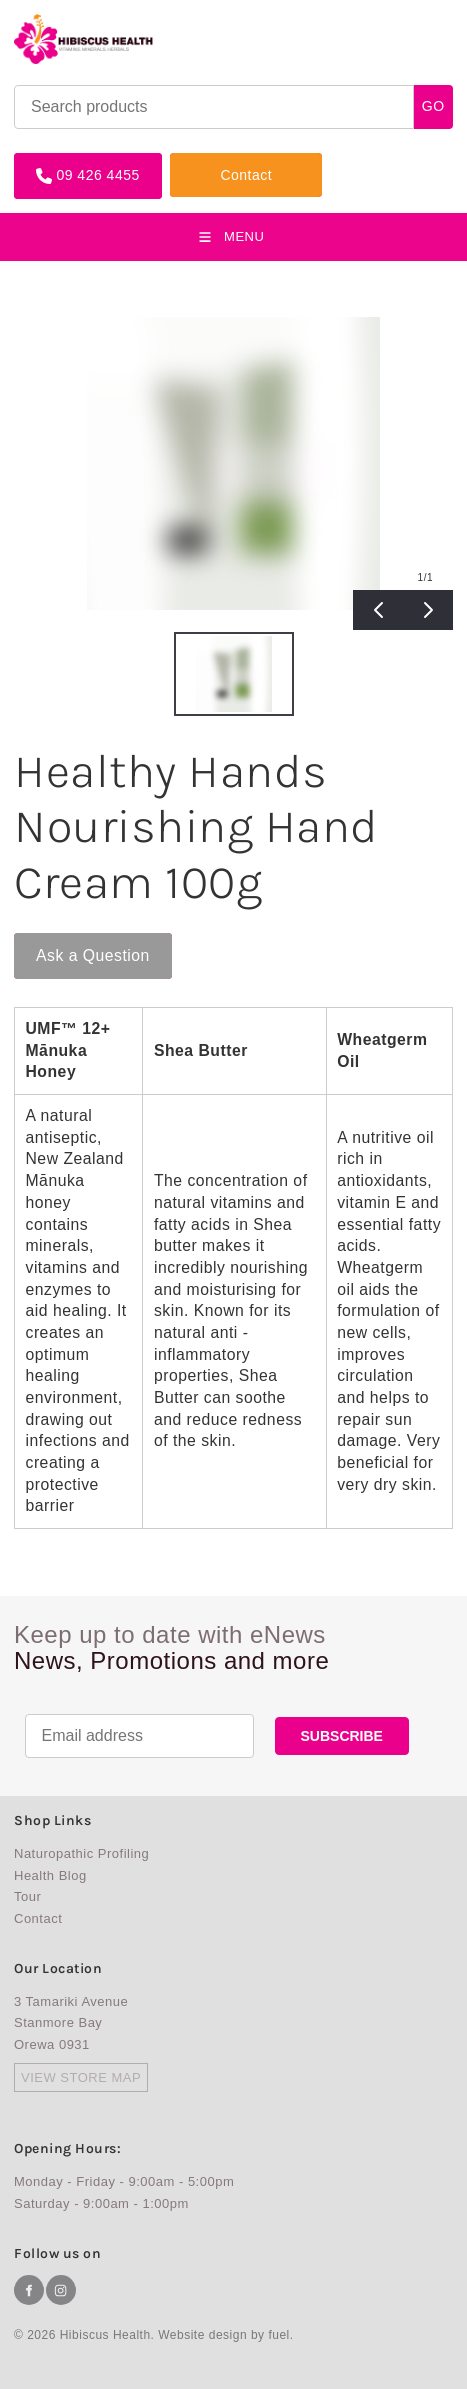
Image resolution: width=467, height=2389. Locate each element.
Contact (196, 160)
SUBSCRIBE (342, 1736)
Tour (27, 1896)
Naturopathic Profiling (81, 1853)
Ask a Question (71, 941)
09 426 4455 (55, 160)
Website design (202, 2335)
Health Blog (50, 1875)
